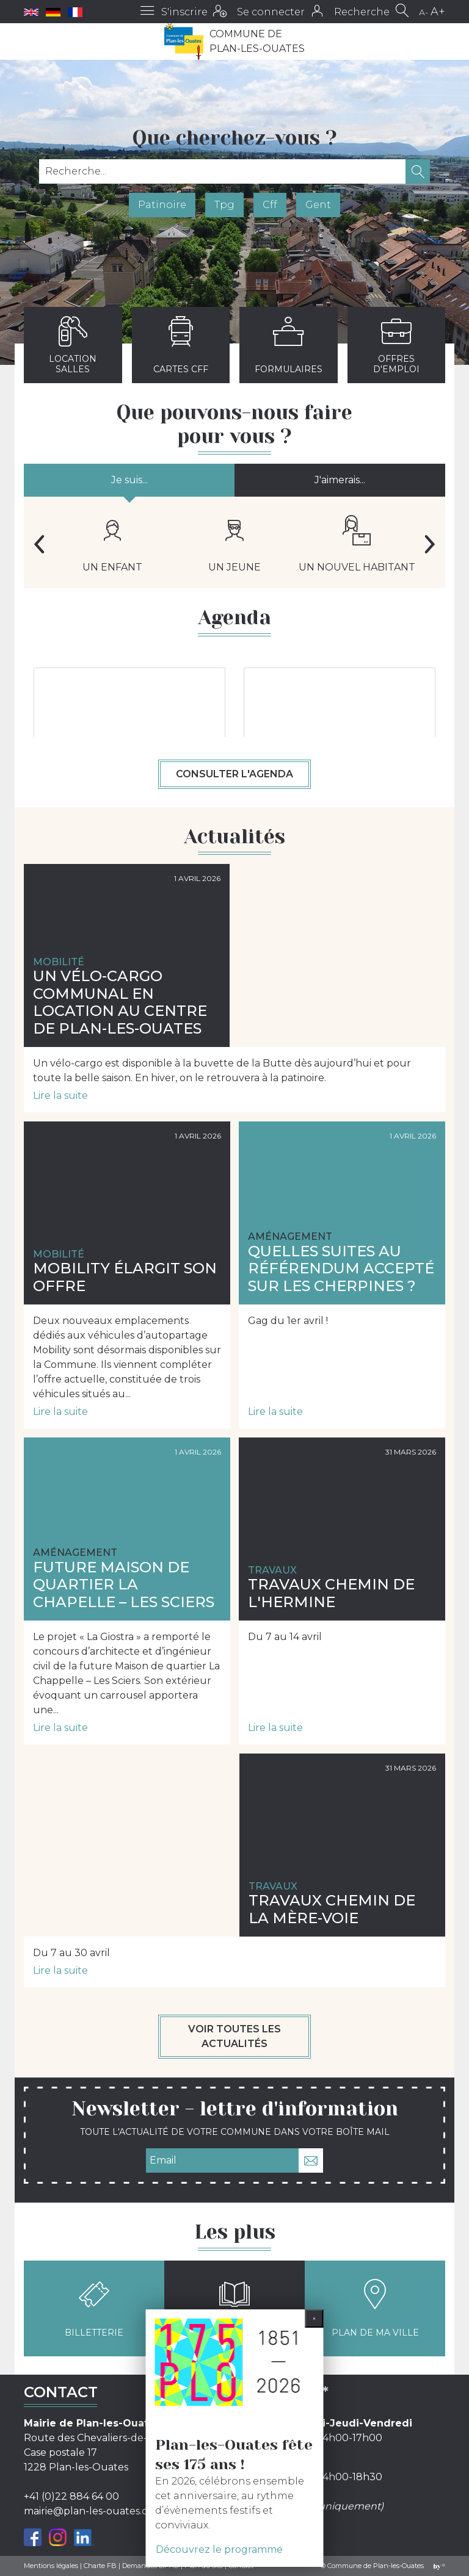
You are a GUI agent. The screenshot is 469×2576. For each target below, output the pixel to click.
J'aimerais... (339, 480)
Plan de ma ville (375, 2308)
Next (430, 544)
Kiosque (235, 2308)
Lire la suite (60, 1095)
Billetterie (94, 2308)
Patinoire (162, 204)
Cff (270, 204)
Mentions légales (51, 2565)
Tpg (224, 204)
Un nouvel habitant (357, 544)
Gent (318, 204)
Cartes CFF (180, 345)
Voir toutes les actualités (234, 2036)
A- (423, 12)
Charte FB (100, 2565)
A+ (438, 11)
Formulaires (288, 345)
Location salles (72, 345)
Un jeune (234, 544)
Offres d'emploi (396, 345)
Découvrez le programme (219, 2549)
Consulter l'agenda (234, 774)
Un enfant (112, 544)
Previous (39, 544)
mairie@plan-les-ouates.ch (89, 2511)
